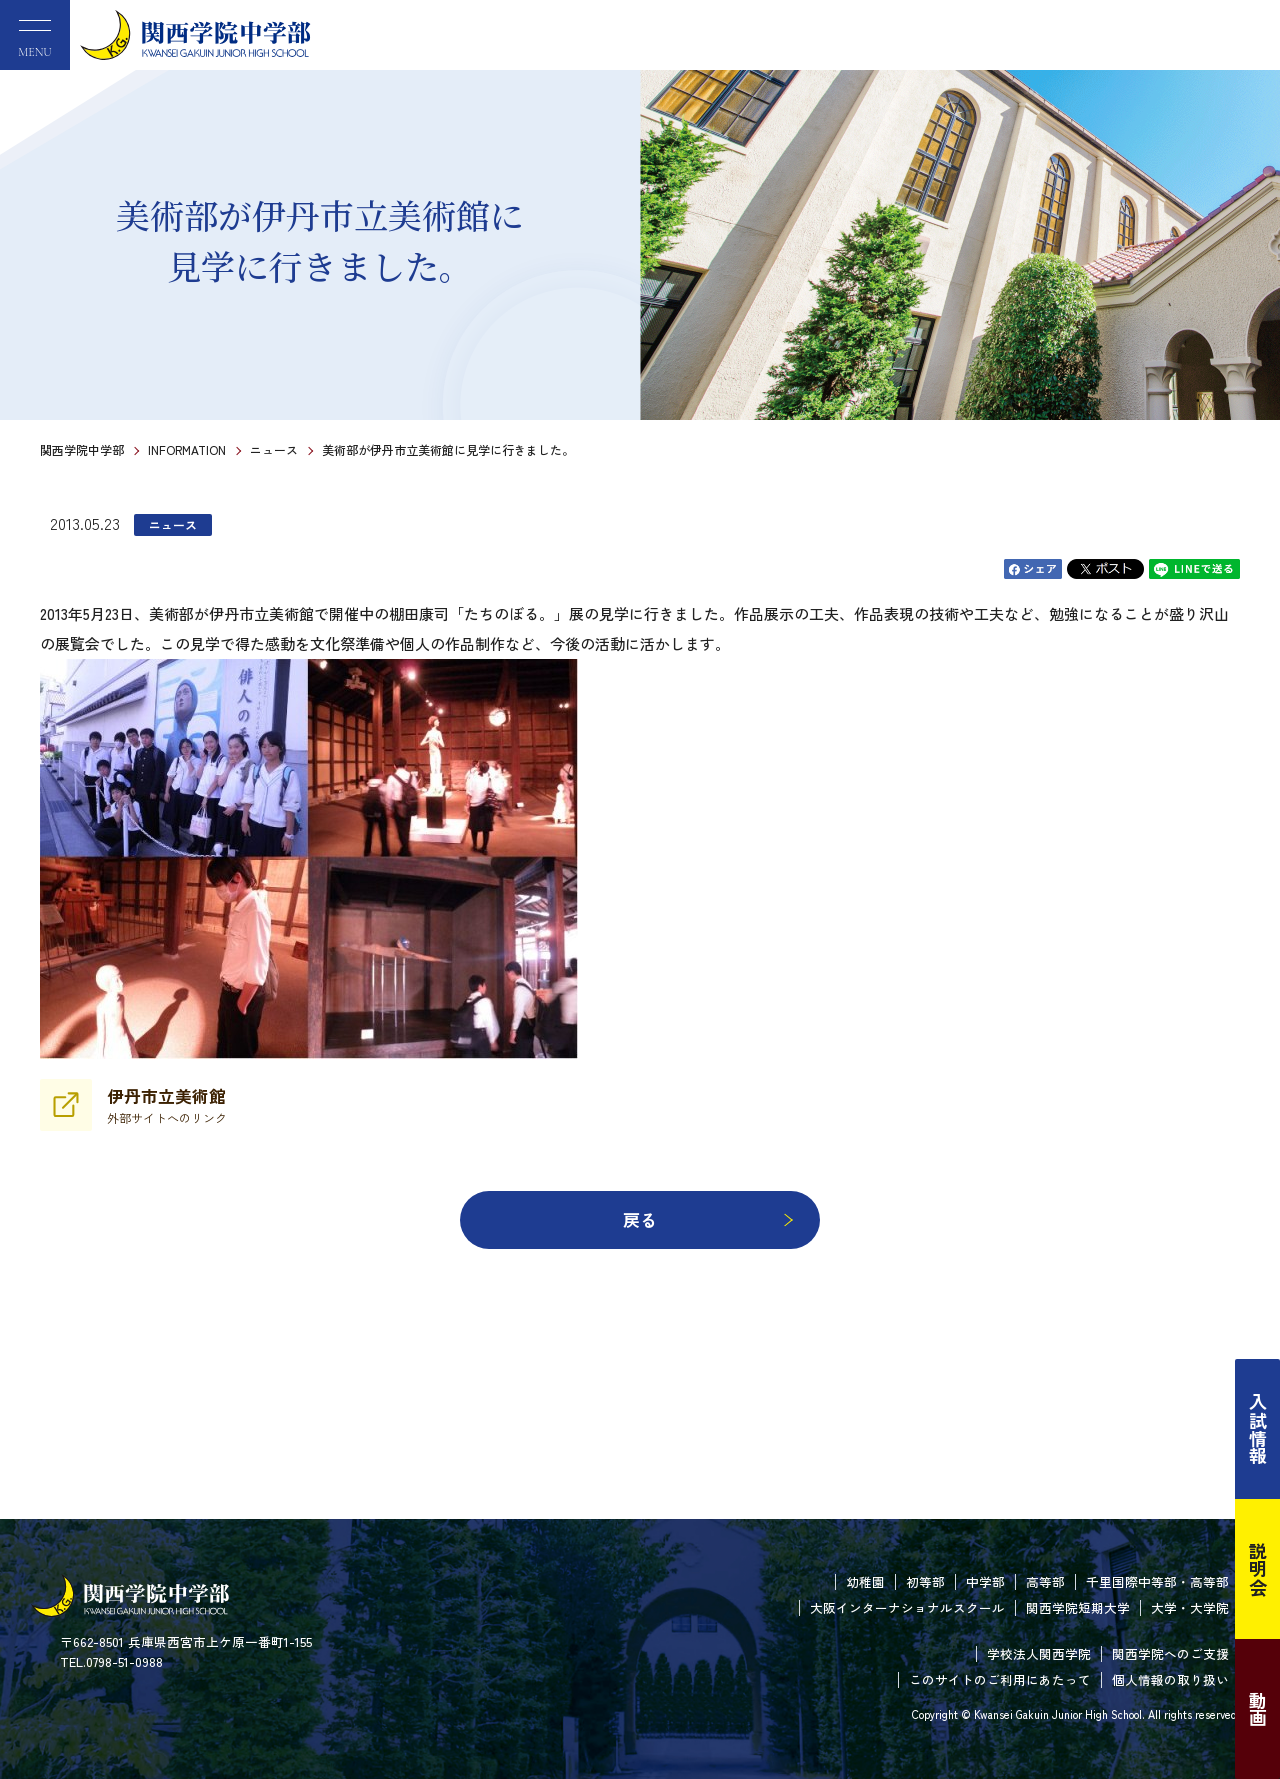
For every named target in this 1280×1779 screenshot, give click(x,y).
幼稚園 (865, 1581)
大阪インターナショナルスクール (907, 1607)
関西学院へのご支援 (1170, 1653)
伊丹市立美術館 (167, 1105)
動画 (1258, 1709)
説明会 (1258, 1569)
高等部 (1045, 1581)
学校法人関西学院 (1039, 1653)
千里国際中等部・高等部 (1157, 1581)
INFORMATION (187, 449)
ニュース (274, 449)
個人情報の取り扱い (1170, 1679)
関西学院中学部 (82, 449)
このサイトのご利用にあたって (1000, 1679)
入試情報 (1258, 1429)
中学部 (985, 1581)
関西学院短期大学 (1078, 1607)
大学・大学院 (1190, 1607)
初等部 (925, 1581)
